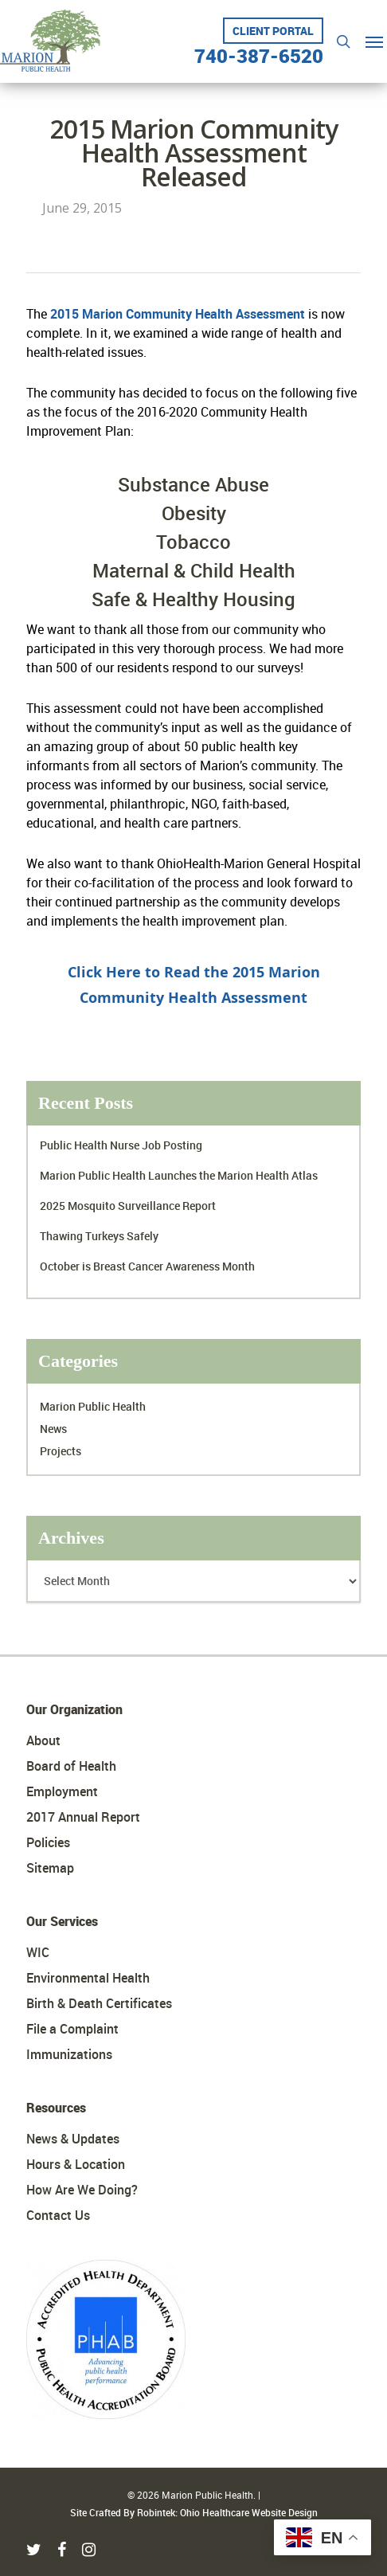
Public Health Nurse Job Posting (121, 1145)
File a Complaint (72, 2029)
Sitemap (50, 1868)
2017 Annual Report (83, 1817)
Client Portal (273, 30)
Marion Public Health (93, 1406)
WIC (37, 1952)
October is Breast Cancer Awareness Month (147, 1266)
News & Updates (72, 2138)
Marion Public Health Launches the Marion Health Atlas (179, 1175)
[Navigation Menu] (374, 41)
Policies (48, 1842)
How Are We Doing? (82, 2189)
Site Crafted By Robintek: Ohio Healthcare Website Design (194, 2512)
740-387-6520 (258, 50)
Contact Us (58, 2215)
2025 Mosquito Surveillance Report (128, 1205)
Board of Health (71, 1766)
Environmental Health (88, 1978)
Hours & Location (75, 2164)
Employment (62, 1791)
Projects (60, 1450)
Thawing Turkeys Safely (99, 1235)
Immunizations (69, 2054)
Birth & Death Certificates (99, 2003)
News (53, 1428)
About (43, 1740)
